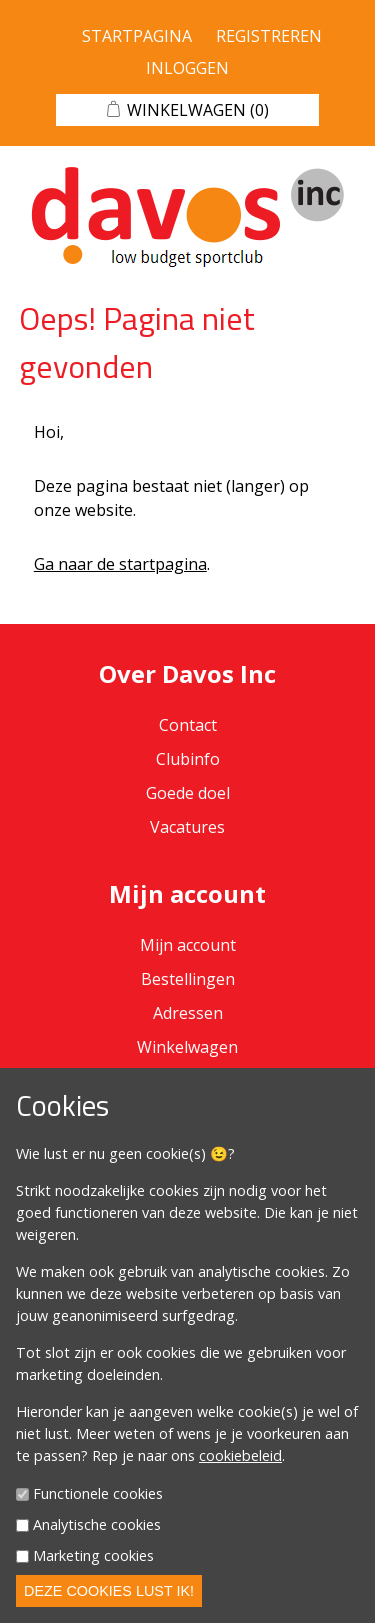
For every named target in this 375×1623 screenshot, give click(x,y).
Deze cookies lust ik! (109, 1591)
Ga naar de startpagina (120, 564)
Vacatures (187, 827)
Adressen (188, 1013)
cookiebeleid (240, 1455)
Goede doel (188, 793)
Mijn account (188, 945)
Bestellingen (188, 979)
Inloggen (187, 68)
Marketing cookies (93, 1555)
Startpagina (137, 36)
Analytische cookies (97, 1524)
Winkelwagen (187, 1047)
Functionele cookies (98, 1494)
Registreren (269, 36)
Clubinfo (188, 759)
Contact (188, 725)
